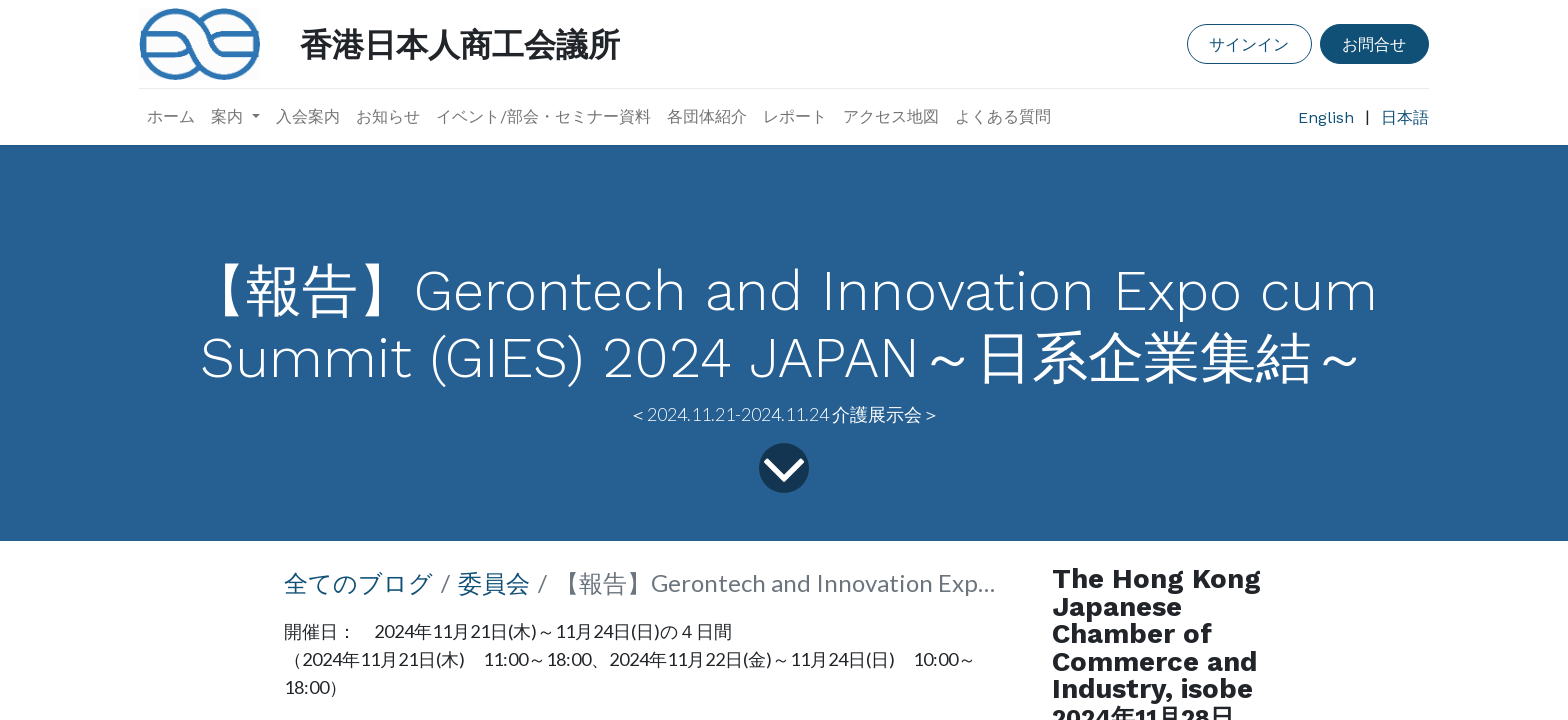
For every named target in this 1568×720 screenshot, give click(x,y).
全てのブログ (358, 582)
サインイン (1249, 43)
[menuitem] (171, 117)
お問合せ (1374, 43)
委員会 (494, 582)
